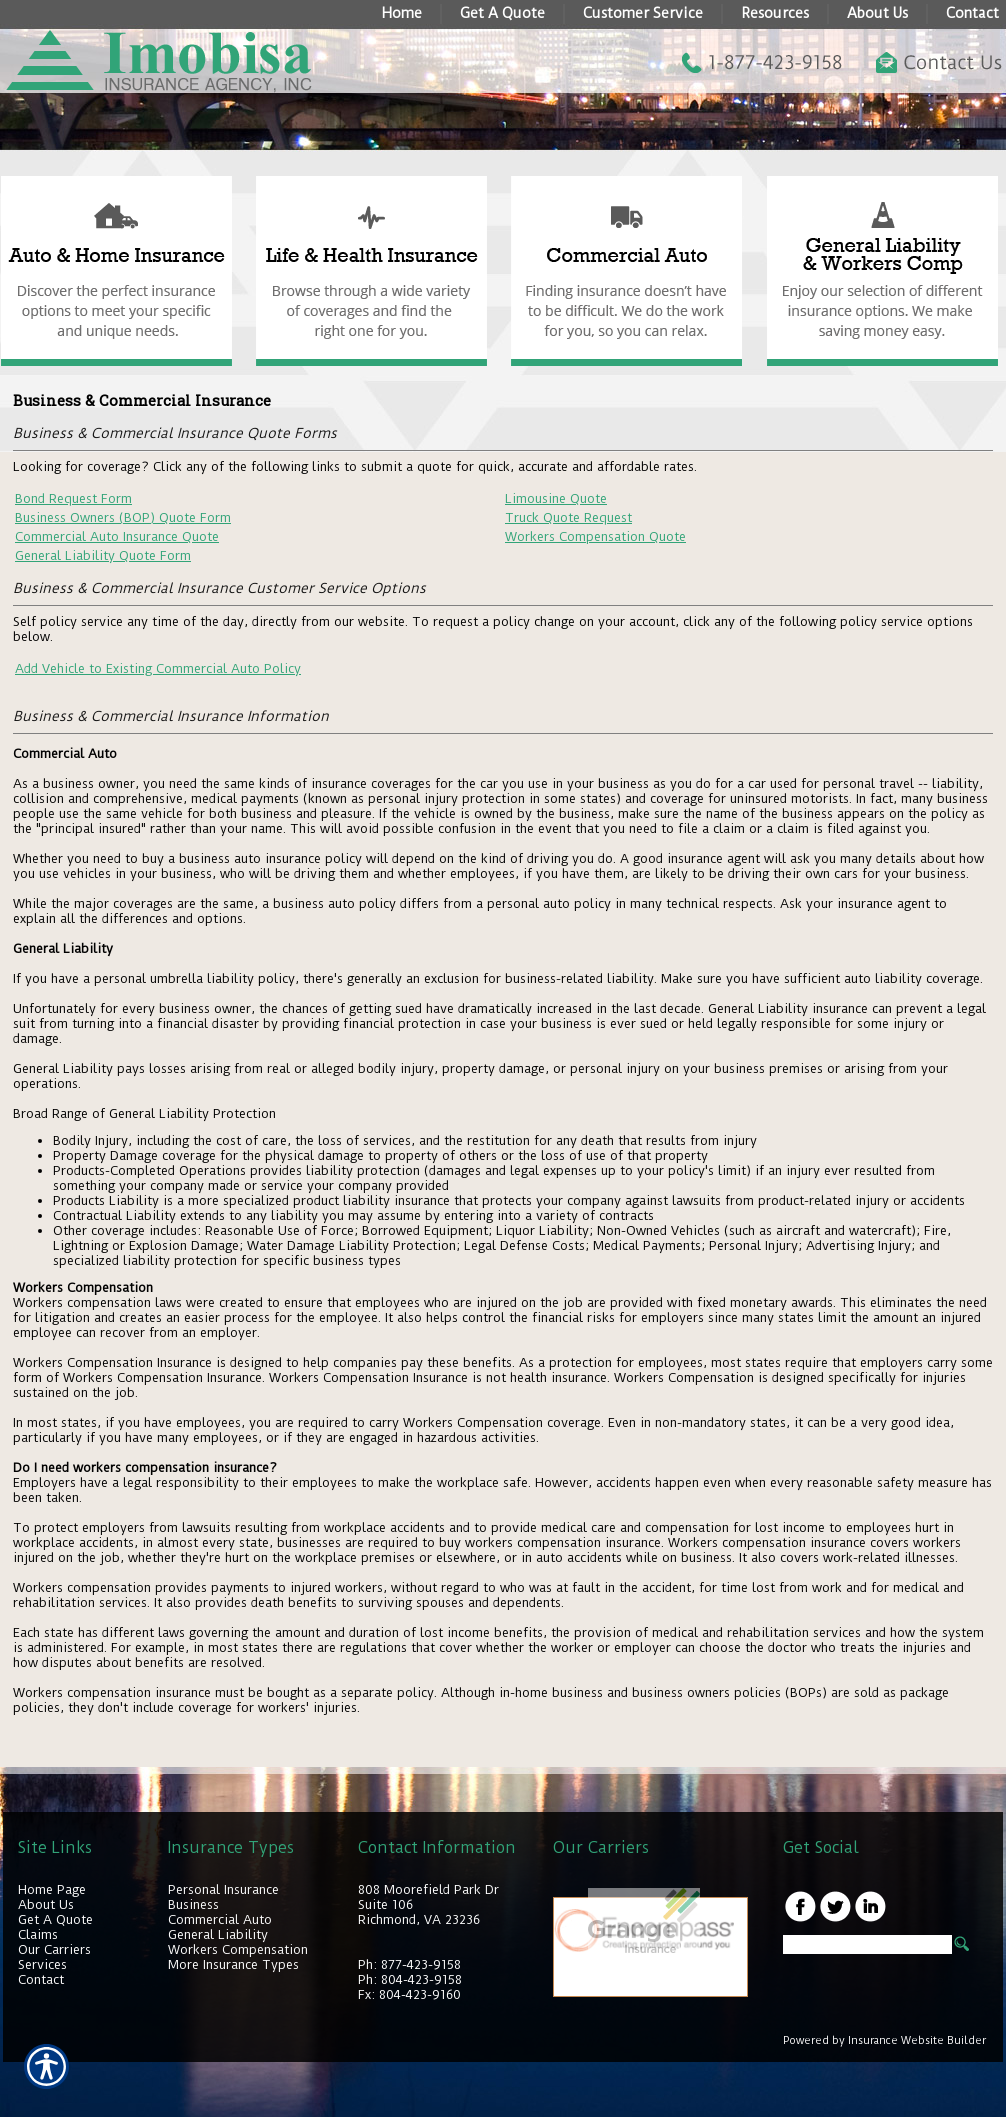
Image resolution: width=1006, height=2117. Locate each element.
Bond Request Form (73, 498)
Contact (41, 1979)
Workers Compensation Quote (595, 536)
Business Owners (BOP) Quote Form (123, 517)
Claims (38, 1934)
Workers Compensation (238, 1949)
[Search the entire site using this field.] (867, 1944)
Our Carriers (54, 1949)
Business (193, 1904)
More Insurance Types (233, 1964)
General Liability (218, 1934)
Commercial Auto (220, 1919)
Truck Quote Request (568, 517)
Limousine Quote (556, 498)
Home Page (52, 1889)
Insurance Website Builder (917, 2040)
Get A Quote (55, 1919)
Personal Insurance (223, 1889)
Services (42, 1964)
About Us (46, 1904)
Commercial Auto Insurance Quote (117, 536)
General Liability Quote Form (103, 555)
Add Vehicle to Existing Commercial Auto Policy (158, 668)
